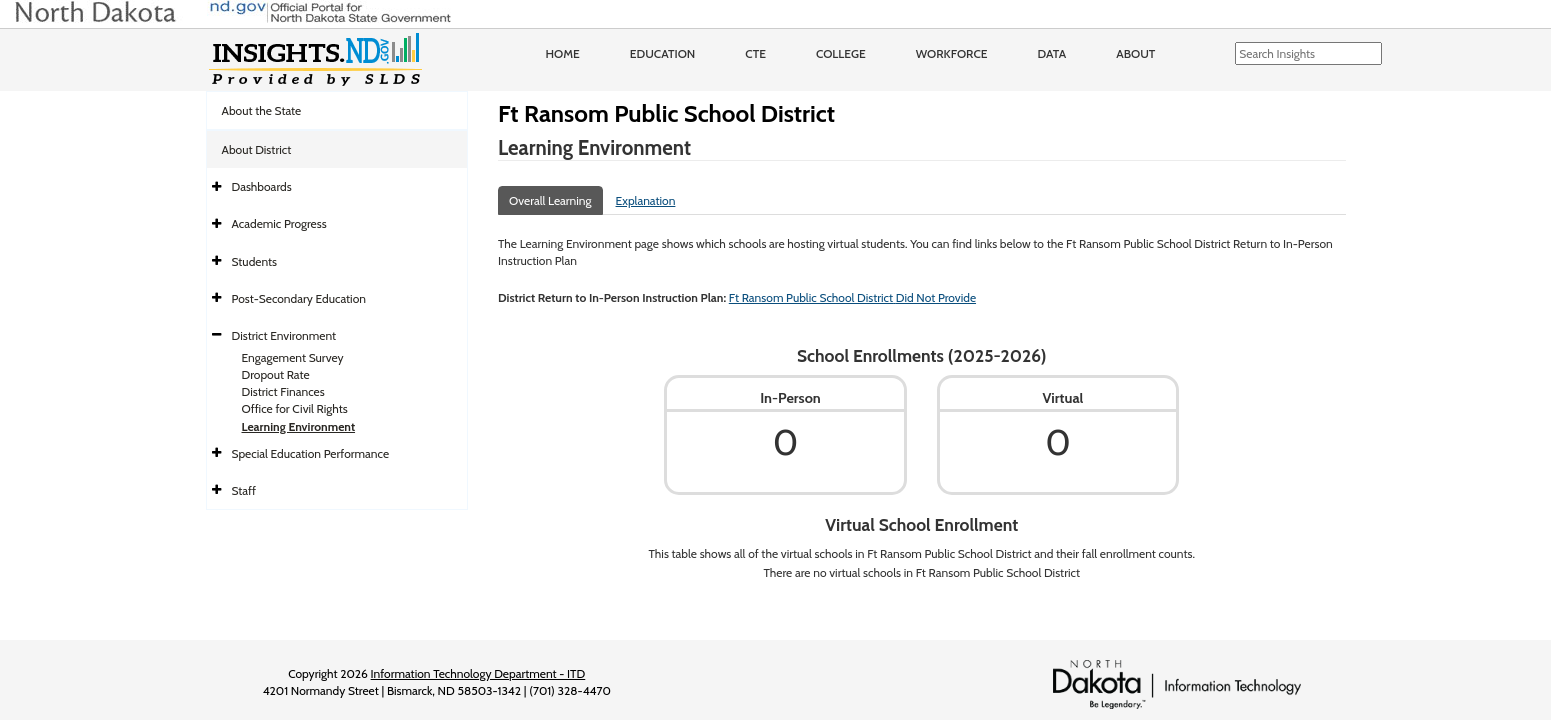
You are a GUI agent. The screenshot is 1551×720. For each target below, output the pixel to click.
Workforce (952, 53)
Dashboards (262, 186)
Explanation (646, 200)
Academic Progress (279, 223)
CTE (755, 53)
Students (255, 261)
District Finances (283, 391)
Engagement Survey (293, 357)
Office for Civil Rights (295, 408)
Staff (244, 490)
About (1135, 53)
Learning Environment (299, 426)
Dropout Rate (276, 374)
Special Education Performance (311, 453)
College (841, 53)
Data (1052, 53)
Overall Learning (550, 200)
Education (663, 53)
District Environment (284, 335)
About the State (262, 110)
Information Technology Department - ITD (478, 673)
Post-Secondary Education (299, 298)
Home (563, 53)
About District (257, 149)
